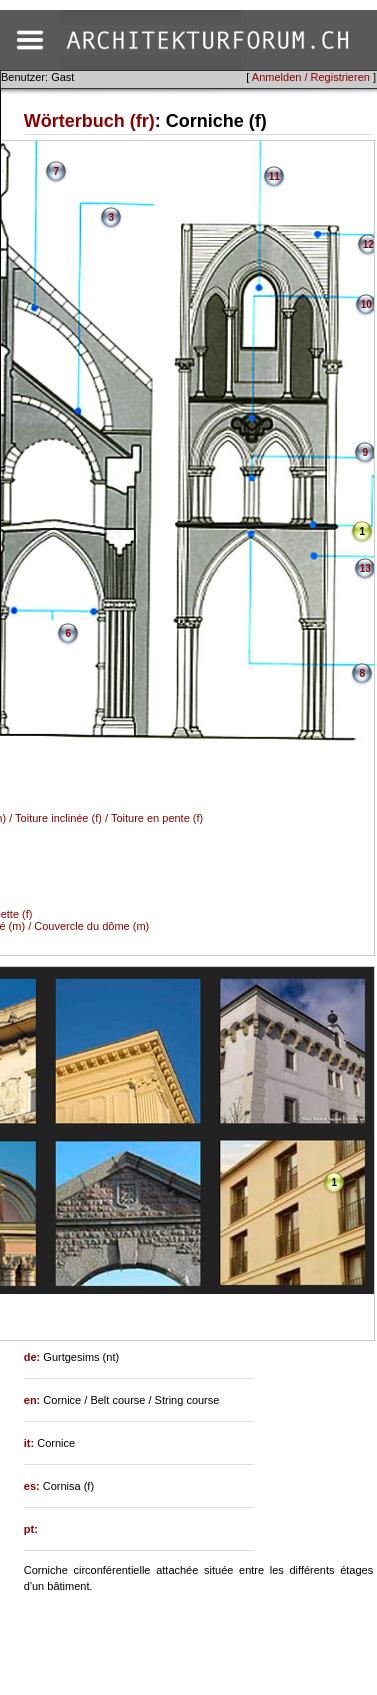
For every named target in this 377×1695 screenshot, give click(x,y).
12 (368, 244)
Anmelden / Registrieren (311, 77)
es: (33, 1486)
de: (34, 1357)
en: (34, 1400)
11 (274, 176)
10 (366, 304)
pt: (31, 1529)
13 (365, 568)
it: (30, 1443)
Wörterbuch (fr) (89, 121)
